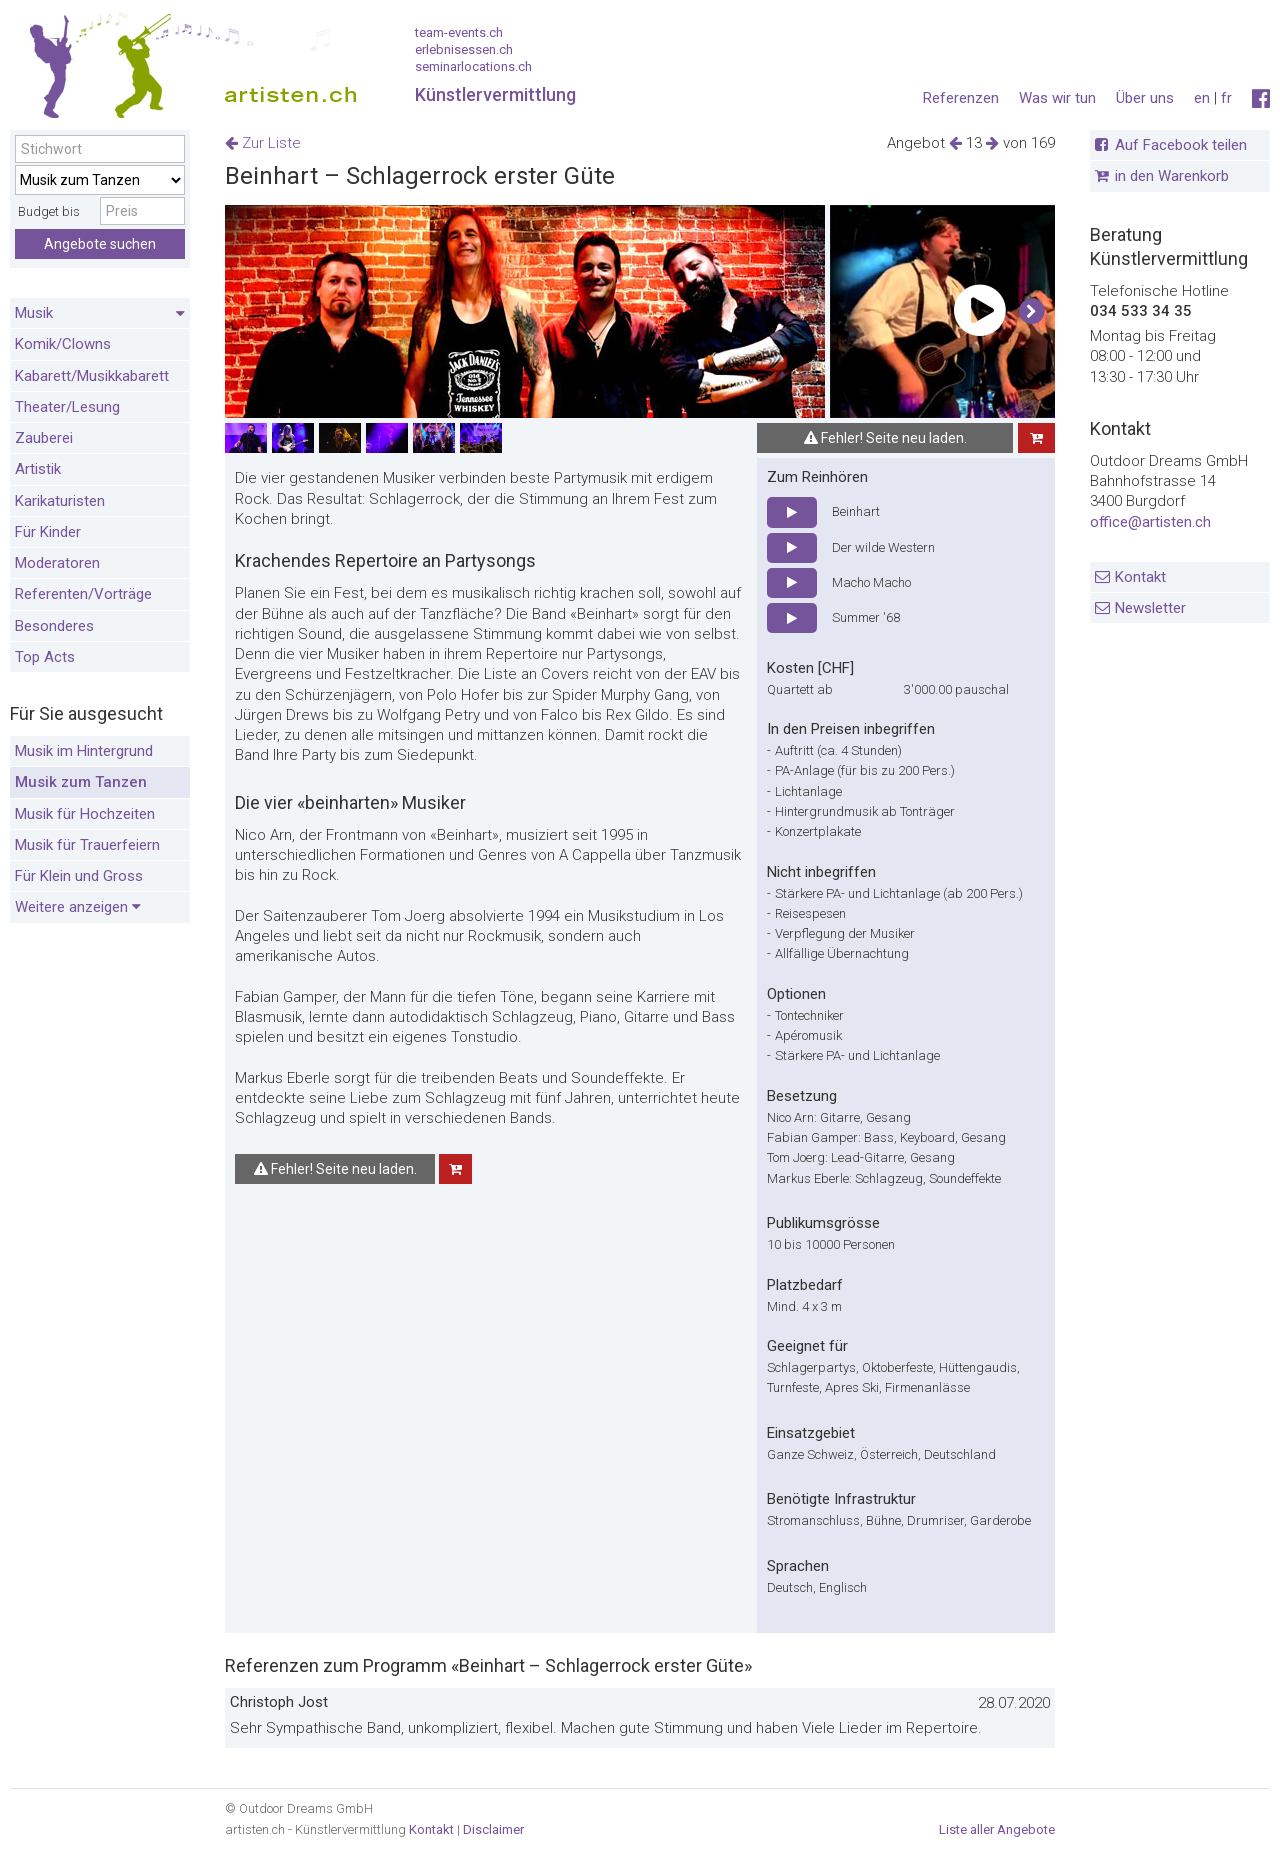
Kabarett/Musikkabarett (92, 376)
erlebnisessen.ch (464, 49)
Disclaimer (493, 1829)
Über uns (1145, 98)
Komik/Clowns (63, 344)
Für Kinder (48, 532)
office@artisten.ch (1150, 522)
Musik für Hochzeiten (85, 814)
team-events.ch (459, 32)
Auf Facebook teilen (1181, 145)
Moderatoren (57, 563)
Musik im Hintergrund (84, 751)
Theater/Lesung (67, 407)
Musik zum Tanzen (81, 782)
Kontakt (1140, 577)
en (1202, 98)
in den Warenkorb (1172, 176)
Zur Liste (263, 143)
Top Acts (45, 657)
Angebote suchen (100, 244)
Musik (100, 314)
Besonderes (54, 626)
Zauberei (44, 438)
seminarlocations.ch (473, 66)
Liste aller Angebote (997, 1829)
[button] (1031, 312)
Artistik (38, 469)
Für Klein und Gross (79, 876)
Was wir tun (1057, 98)
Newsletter (1150, 608)
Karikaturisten (60, 501)
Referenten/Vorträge (83, 594)
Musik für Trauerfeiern (87, 845)
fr (1226, 98)
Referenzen (961, 98)
